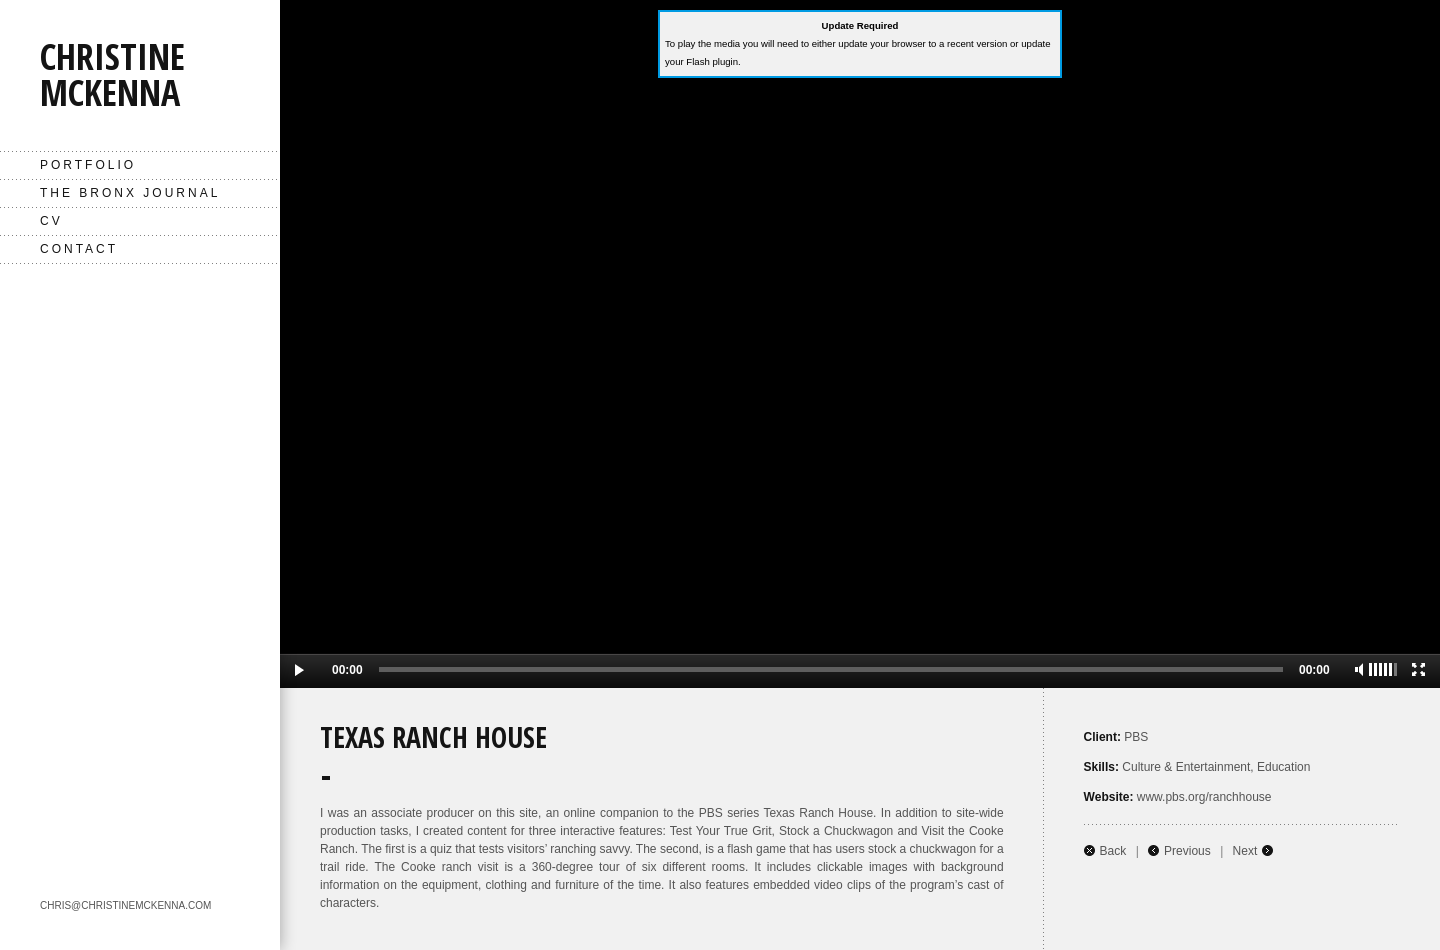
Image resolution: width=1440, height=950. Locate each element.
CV (51, 221)
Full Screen (1418, 669)
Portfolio (88, 165)
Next (1245, 851)
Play (300, 670)
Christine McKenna (112, 74)
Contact (79, 249)
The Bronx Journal (130, 193)
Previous (1187, 851)
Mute (1359, 669)
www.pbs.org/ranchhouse (1204, 797)
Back (1113, 851)
